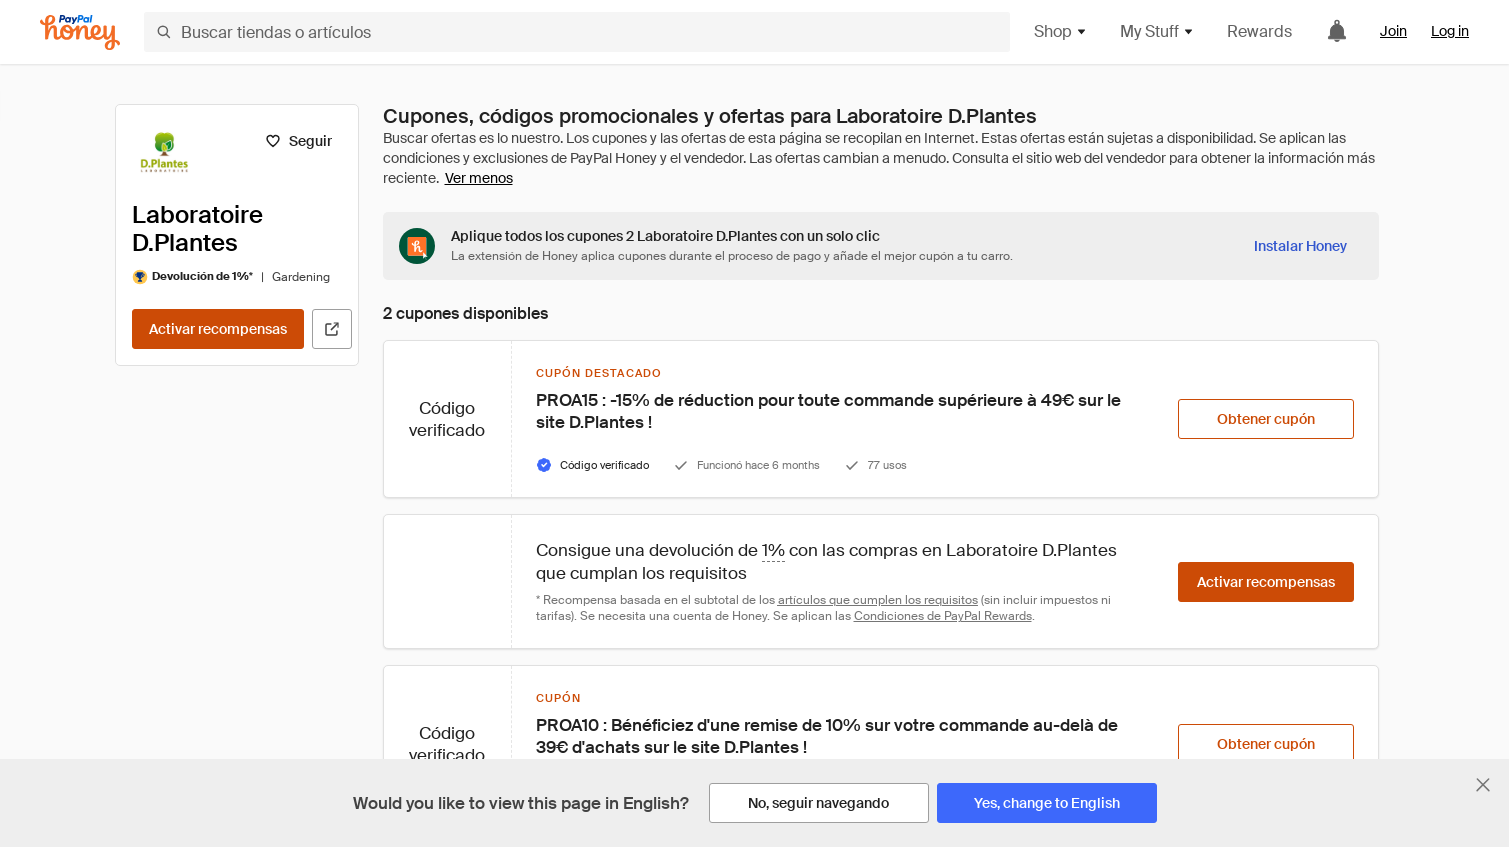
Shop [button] (1061, 31)
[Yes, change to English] (1047, 803)
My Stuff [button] (1157, 31)
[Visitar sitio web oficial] (332, 329)
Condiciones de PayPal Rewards (943, 616)
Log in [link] (1450, 31)
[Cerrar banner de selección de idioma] (1483, 785)
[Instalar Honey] (1300, 246)
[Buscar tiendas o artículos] (577, 32)
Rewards (1259, 31)
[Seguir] (298, 141)
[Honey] (80, 32)
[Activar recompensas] (218, 329)
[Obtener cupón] (1266, 419)
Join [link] (1393, 31)
